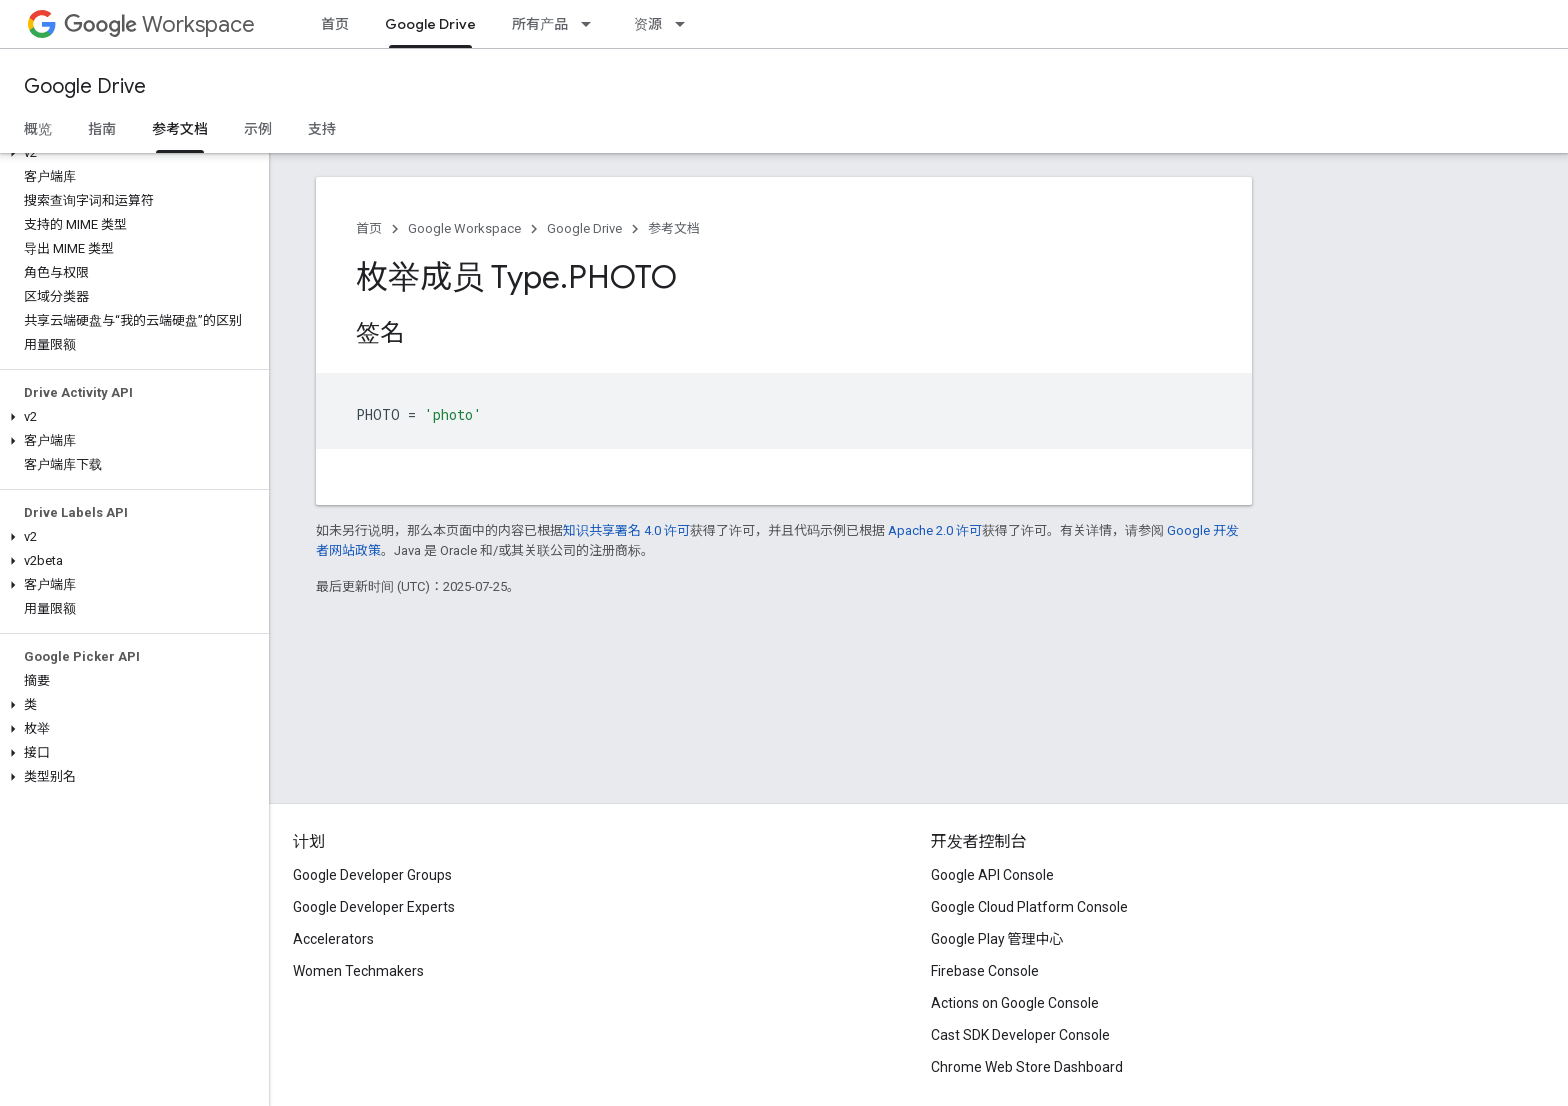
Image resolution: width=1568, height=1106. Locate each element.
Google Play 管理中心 (997, 939)
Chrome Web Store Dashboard (1027, 1067)
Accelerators (333, 939)
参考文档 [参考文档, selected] (180, 129)
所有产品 (540, 24)
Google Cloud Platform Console (1029, 907)
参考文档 (674, 228)
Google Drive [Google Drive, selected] (430, 24)
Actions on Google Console (1015, 1003)
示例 (258, 129)
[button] (130, 153)
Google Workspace (464, 228)
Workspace (159, 24)
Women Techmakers (358, 971)
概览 (38, 129)
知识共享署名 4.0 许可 (626, 530)
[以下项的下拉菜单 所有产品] (592, 24)
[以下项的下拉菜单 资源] (686, 24)
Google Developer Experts (374, 907)
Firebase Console (985, 971)
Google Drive (85, 86)
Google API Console (992, 875)
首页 (335, 24)
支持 (322, 129)
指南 (102, 129)
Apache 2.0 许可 (935, 530)
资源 (648, 24)
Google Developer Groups (372, 875)
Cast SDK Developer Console (1020, 1035)
